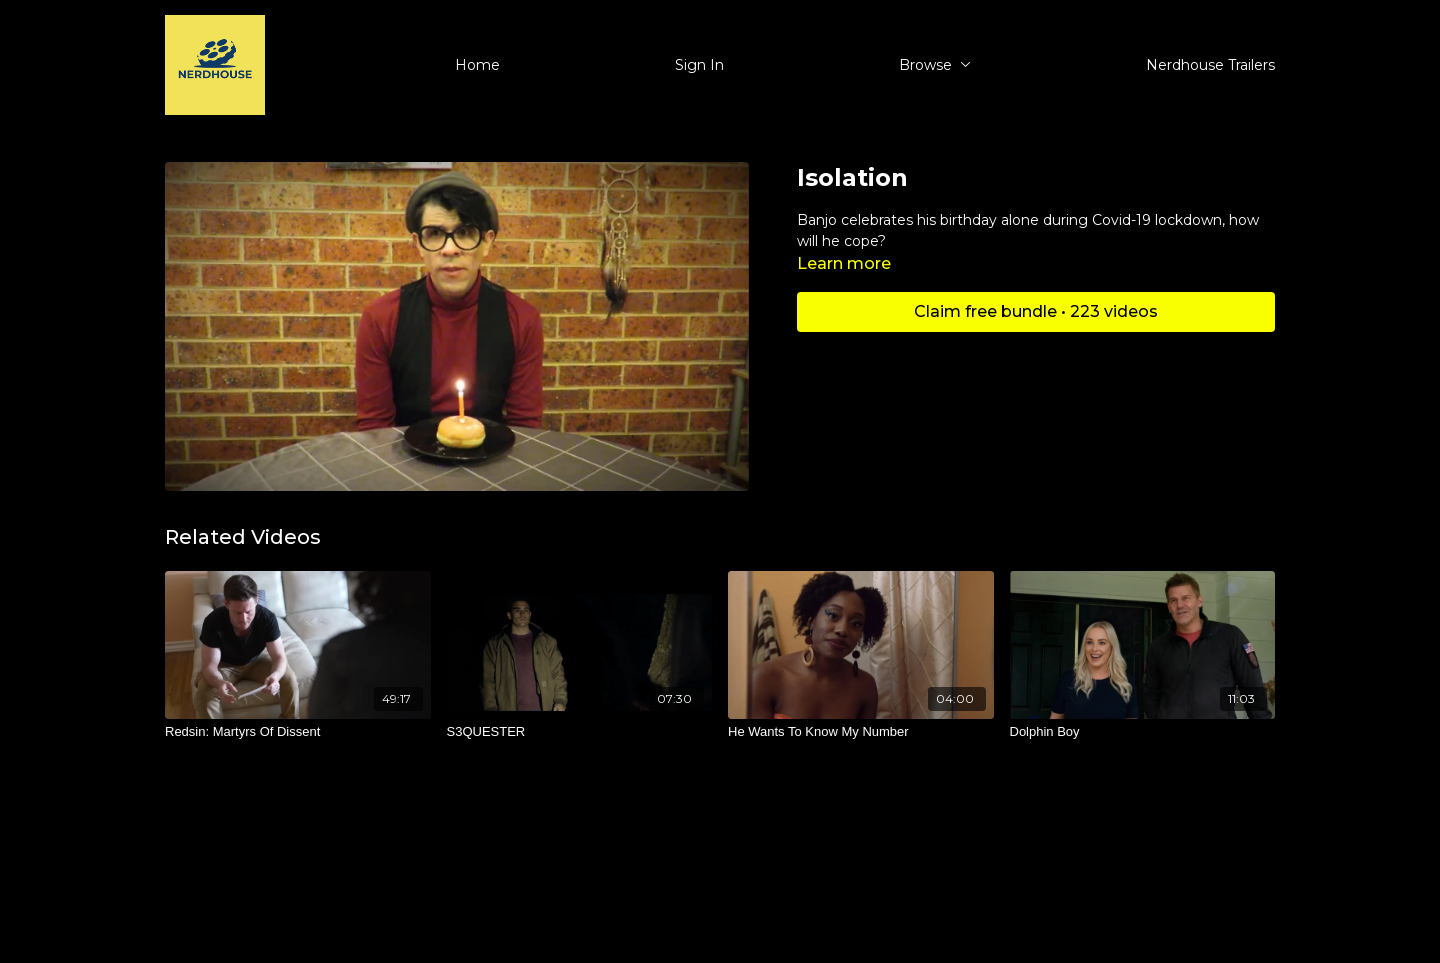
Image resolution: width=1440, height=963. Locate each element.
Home (477, 65)
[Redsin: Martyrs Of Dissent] (298, 732)
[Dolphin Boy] (1143, 732)
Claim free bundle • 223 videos (1036, 311)
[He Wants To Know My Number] (861, 732)
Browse (935, 65)
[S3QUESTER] (580, 732)
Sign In (699, 65)
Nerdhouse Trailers (1210, 65)
